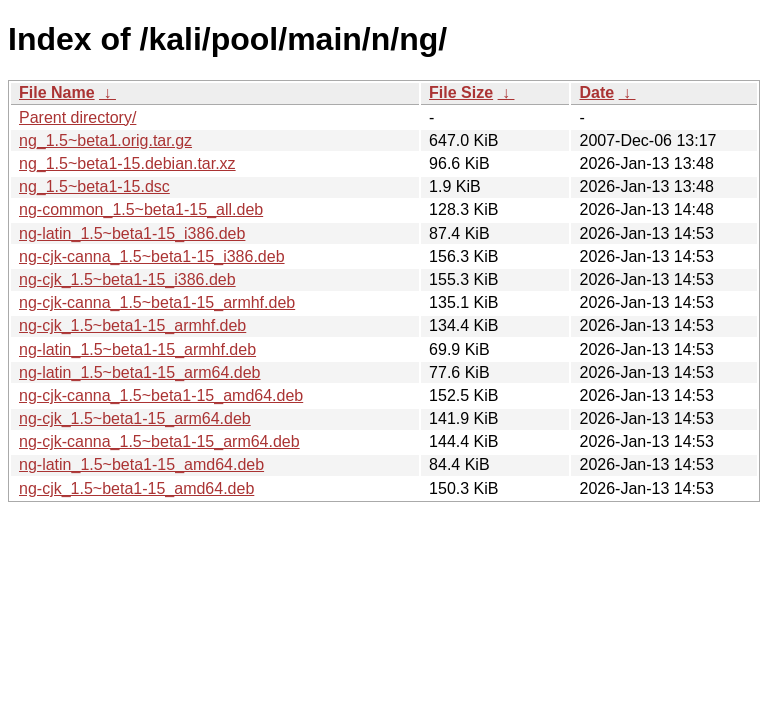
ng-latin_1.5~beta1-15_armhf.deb (137, 349)
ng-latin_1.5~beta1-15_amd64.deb (141, 464)
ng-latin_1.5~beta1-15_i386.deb (132, 233)
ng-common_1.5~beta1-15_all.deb (141, 209)
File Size (461, 92)
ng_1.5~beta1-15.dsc (94, 186)
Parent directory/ (77, 117)
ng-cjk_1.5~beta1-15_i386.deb (127, 279)
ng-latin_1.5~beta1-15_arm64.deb (140, 372)
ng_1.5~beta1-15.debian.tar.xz (127, 163)
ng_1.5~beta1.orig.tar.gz (105, 140)
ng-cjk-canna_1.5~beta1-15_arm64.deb (159, 441)
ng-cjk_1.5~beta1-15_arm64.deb (135, 418)
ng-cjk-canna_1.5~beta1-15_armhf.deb (157, 302)
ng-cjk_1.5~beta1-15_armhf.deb (132, 325)
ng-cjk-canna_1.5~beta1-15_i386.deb (152, 256)
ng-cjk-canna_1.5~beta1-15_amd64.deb (161, 395)
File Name (57, 92)
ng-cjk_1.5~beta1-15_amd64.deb (136, 488)
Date (596, 92)
